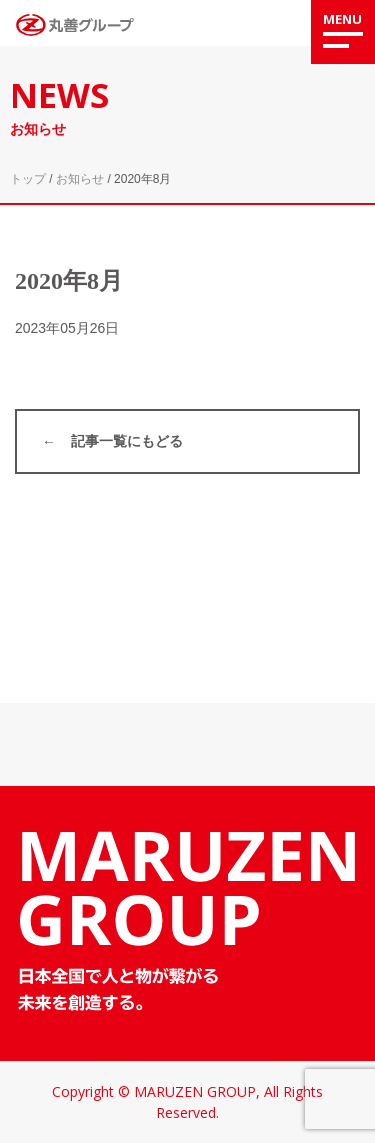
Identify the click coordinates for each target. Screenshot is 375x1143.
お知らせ (80, 179)
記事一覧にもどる (127, 441)
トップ (28, 179)
